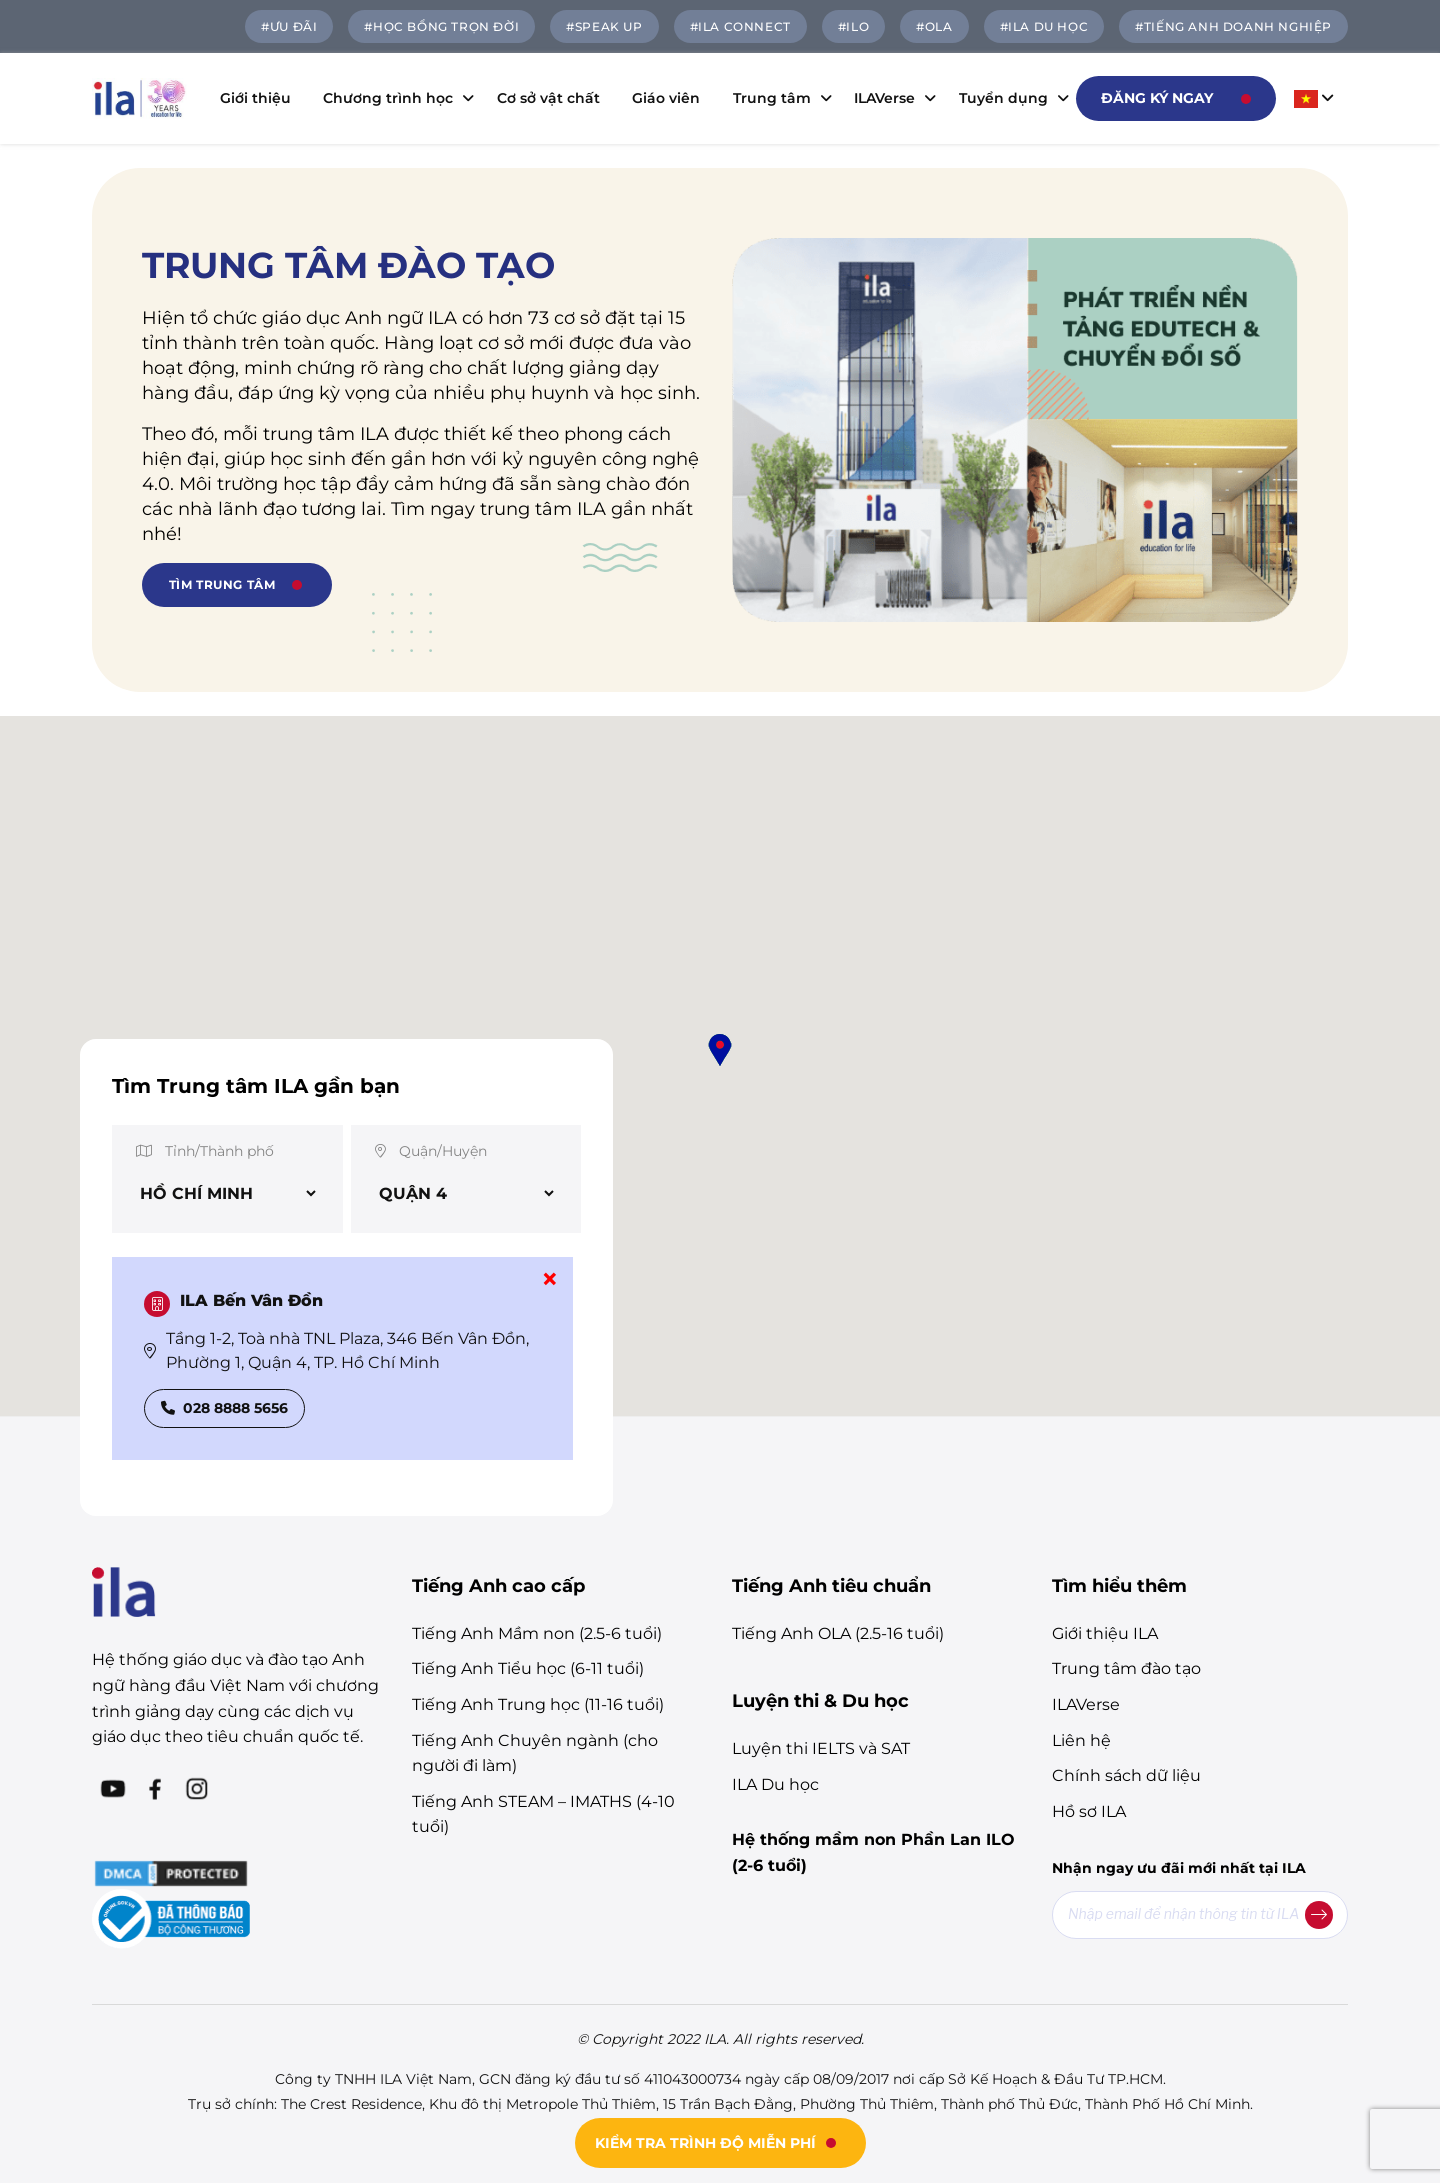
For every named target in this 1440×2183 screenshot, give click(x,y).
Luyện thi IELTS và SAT (821, 1748)
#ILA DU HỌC (1044, 26)
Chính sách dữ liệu (1126, 1775)
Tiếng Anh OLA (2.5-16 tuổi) (838, 1633)
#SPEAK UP (604, 26)
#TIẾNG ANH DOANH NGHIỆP (1233, 26)
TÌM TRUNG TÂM (222, 584)
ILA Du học (775, 1784)
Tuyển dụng (1009, 98)
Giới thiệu (255, 98)
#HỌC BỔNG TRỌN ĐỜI (441, 26)
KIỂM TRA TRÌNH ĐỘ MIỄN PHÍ (705, 2143)
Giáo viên (666, 98)
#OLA (934, 26)
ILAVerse (890, 98)
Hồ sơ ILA (1089, 1811)
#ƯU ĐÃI (289, 26)
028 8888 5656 (224, 1408)
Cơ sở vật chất (548, 98)
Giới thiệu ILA (1105, 1633)
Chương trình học (393, 98)
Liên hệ (1081, 1740)
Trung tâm (777, 98)
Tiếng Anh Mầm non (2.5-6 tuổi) (537, 1633)
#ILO (853, 26)
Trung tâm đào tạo (1126, 1668)
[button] (720, 1050)
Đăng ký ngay (1157, 98)
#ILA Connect (740, 26)
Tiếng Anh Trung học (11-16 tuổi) (538, 1704)
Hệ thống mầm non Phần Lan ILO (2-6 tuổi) (873, 1852)
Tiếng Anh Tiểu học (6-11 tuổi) (528, 1668)
